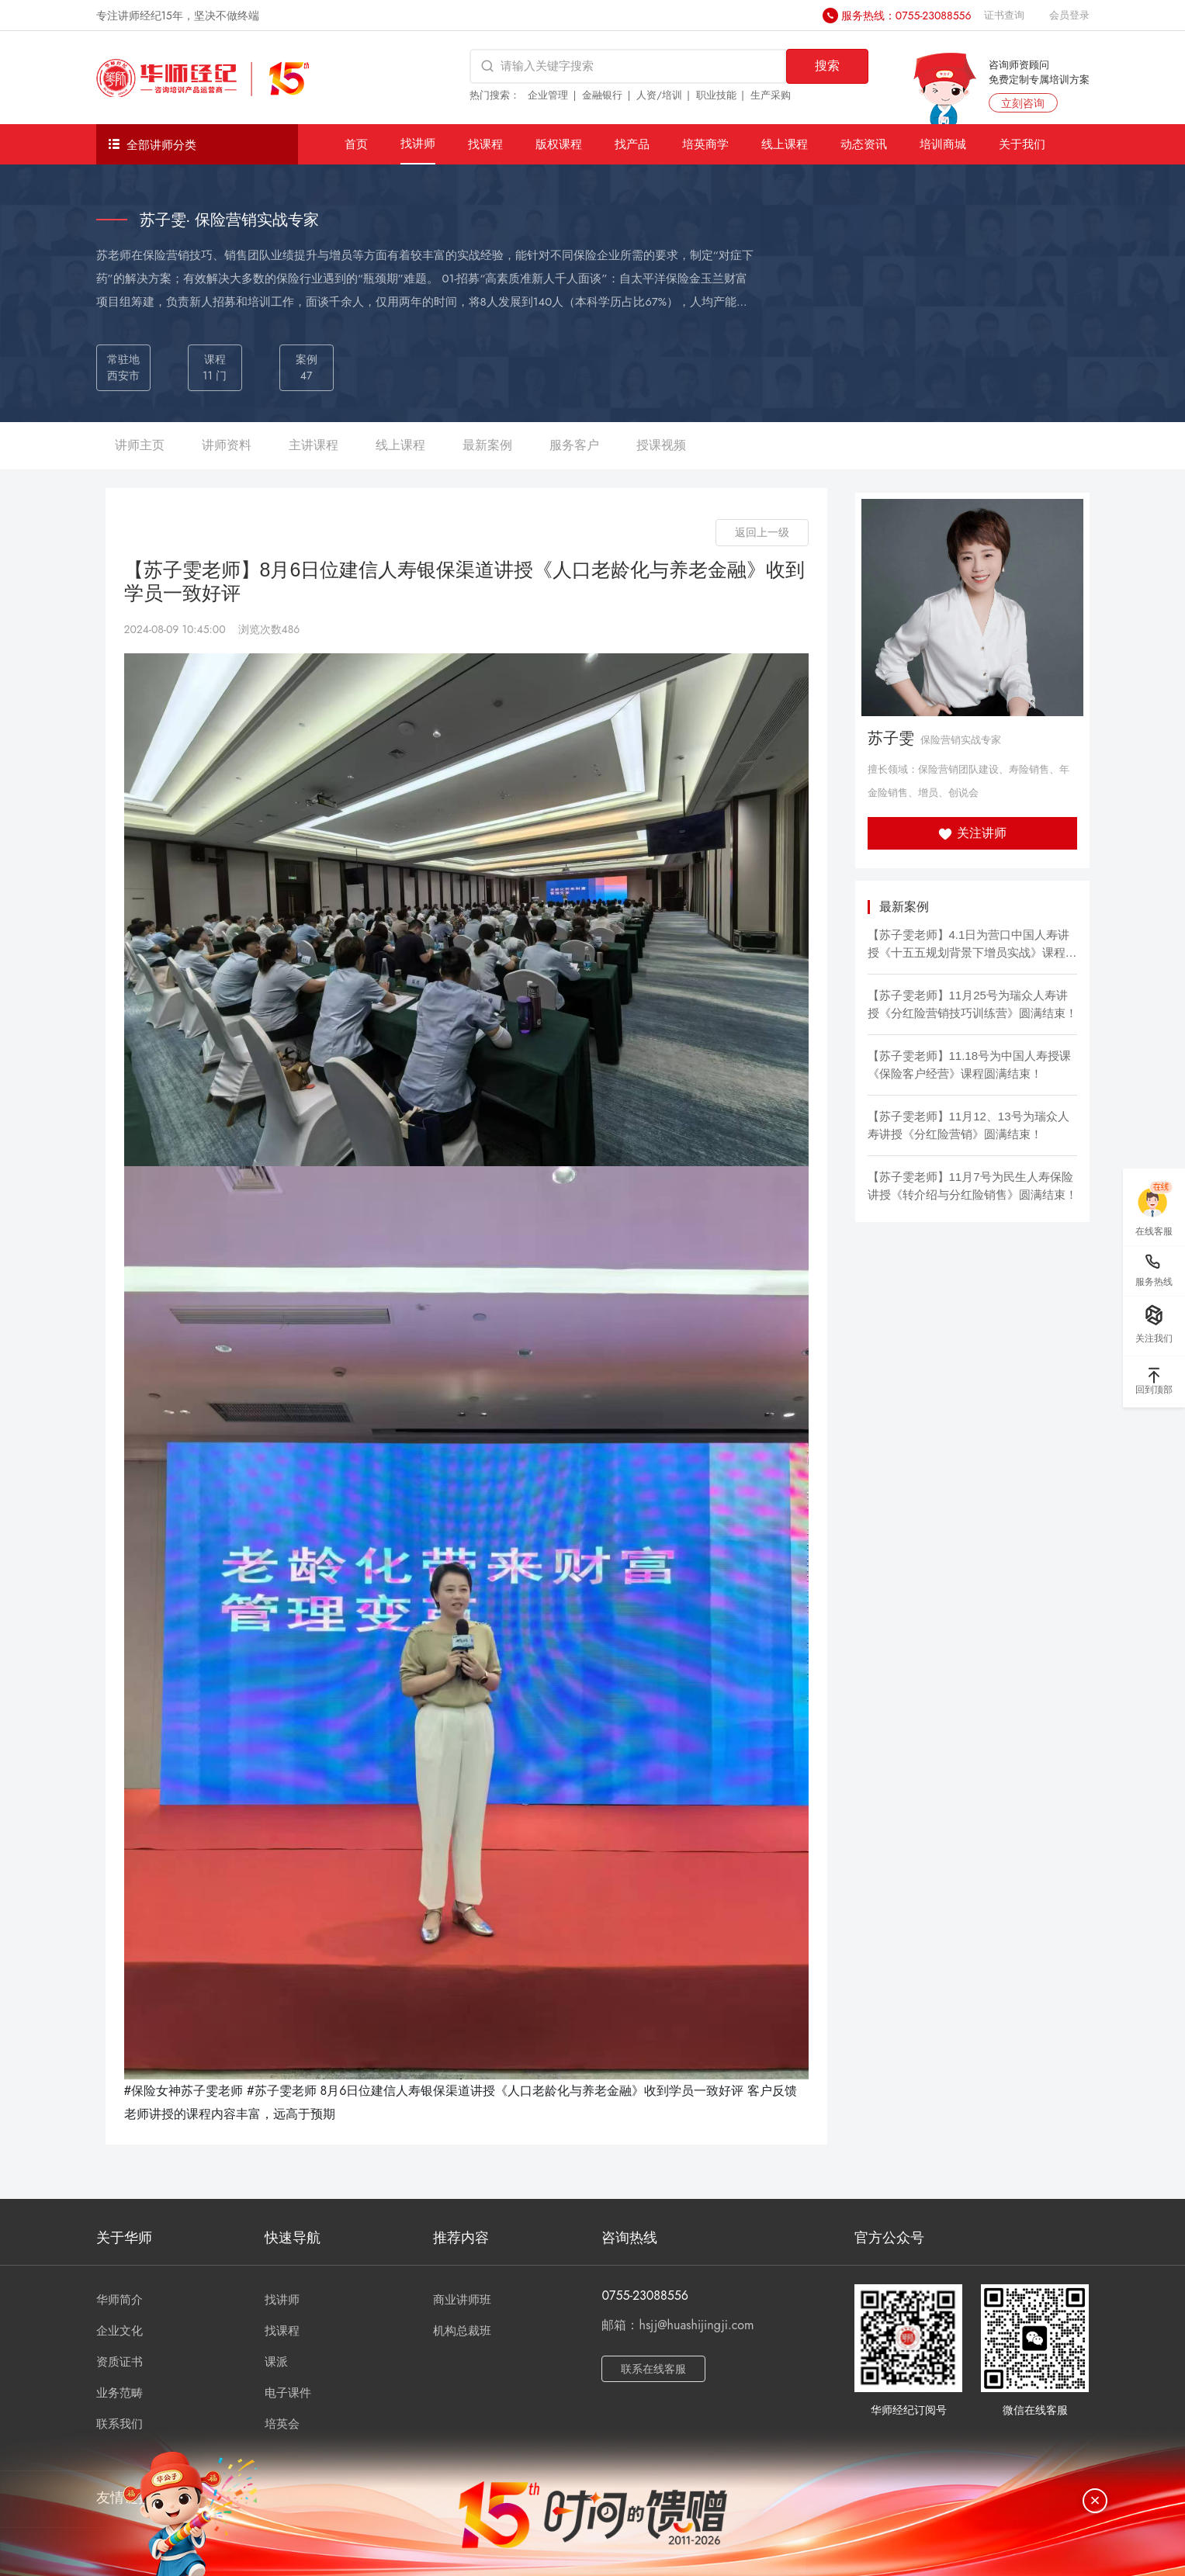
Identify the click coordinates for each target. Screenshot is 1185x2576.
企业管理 (548, 95)
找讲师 (417, 143)
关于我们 (1022, 144)
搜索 (827, 65)
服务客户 (574, 445)
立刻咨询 (1023, 103)
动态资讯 (863, 144)
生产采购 (770, 95)
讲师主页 (140, 445)
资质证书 (119, 2361)
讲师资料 (226, 445)
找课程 (485, 144)
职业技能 (716, 95)
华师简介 (119, 2299)
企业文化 (119, 2330)
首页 (356, 144)
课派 (276, 2361)
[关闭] (1095, 2500)
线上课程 (784, 144)
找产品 (632, 144)
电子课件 (288, 2392)
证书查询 (1004, 15)
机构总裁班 (462, 2330)
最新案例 (487, 445)
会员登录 (1069, 15)
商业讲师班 (462, 2299)
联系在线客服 (653, 2369)
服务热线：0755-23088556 (906, 15)
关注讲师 (972, 833)
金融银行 (602, 95)
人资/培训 (659, 95)
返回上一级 (762, 532)
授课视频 (661, 445)
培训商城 (943, 144)
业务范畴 (119, 2392)
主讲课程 (313, 445)
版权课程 (558, 144)
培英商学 (705, 144)
